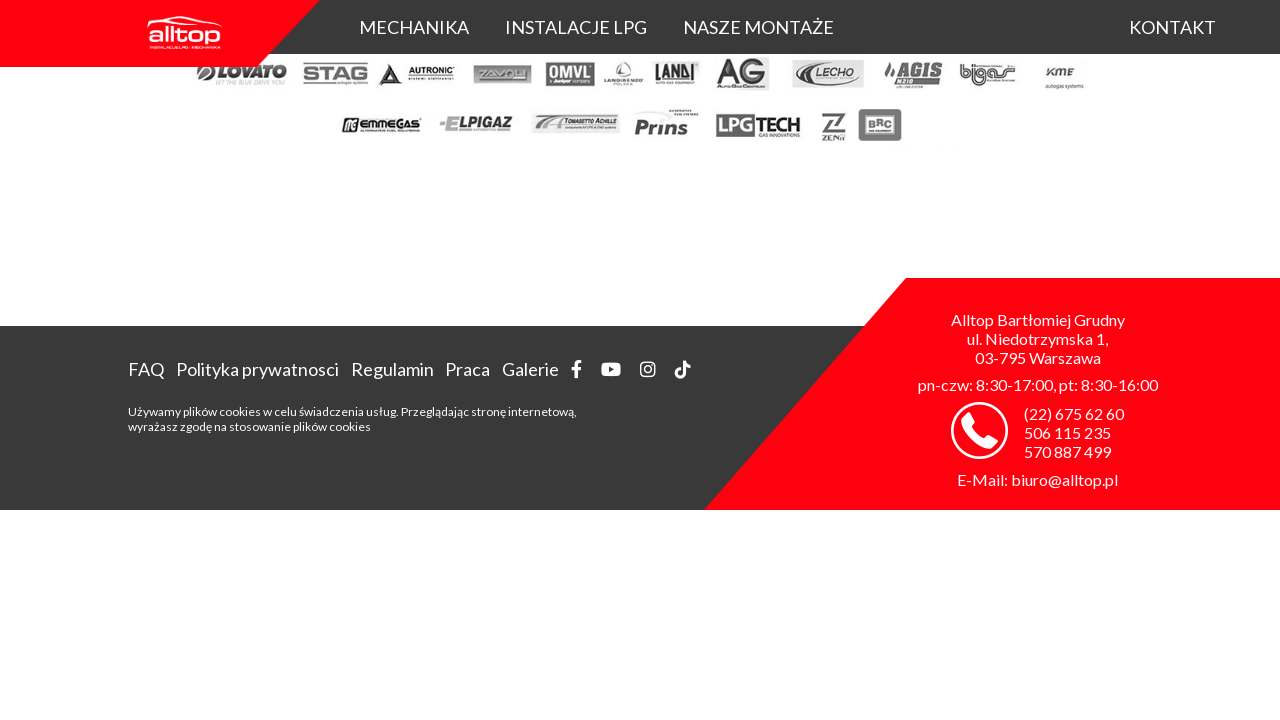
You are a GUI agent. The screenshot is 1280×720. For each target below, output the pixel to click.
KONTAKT (1172, 27)
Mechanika (414, 27)
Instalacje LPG (576, 27)
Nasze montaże (758, 27)
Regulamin (392, 369)
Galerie (530, 369)
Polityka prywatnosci (257, 369)
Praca (467, 369)
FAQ (146, 369)
